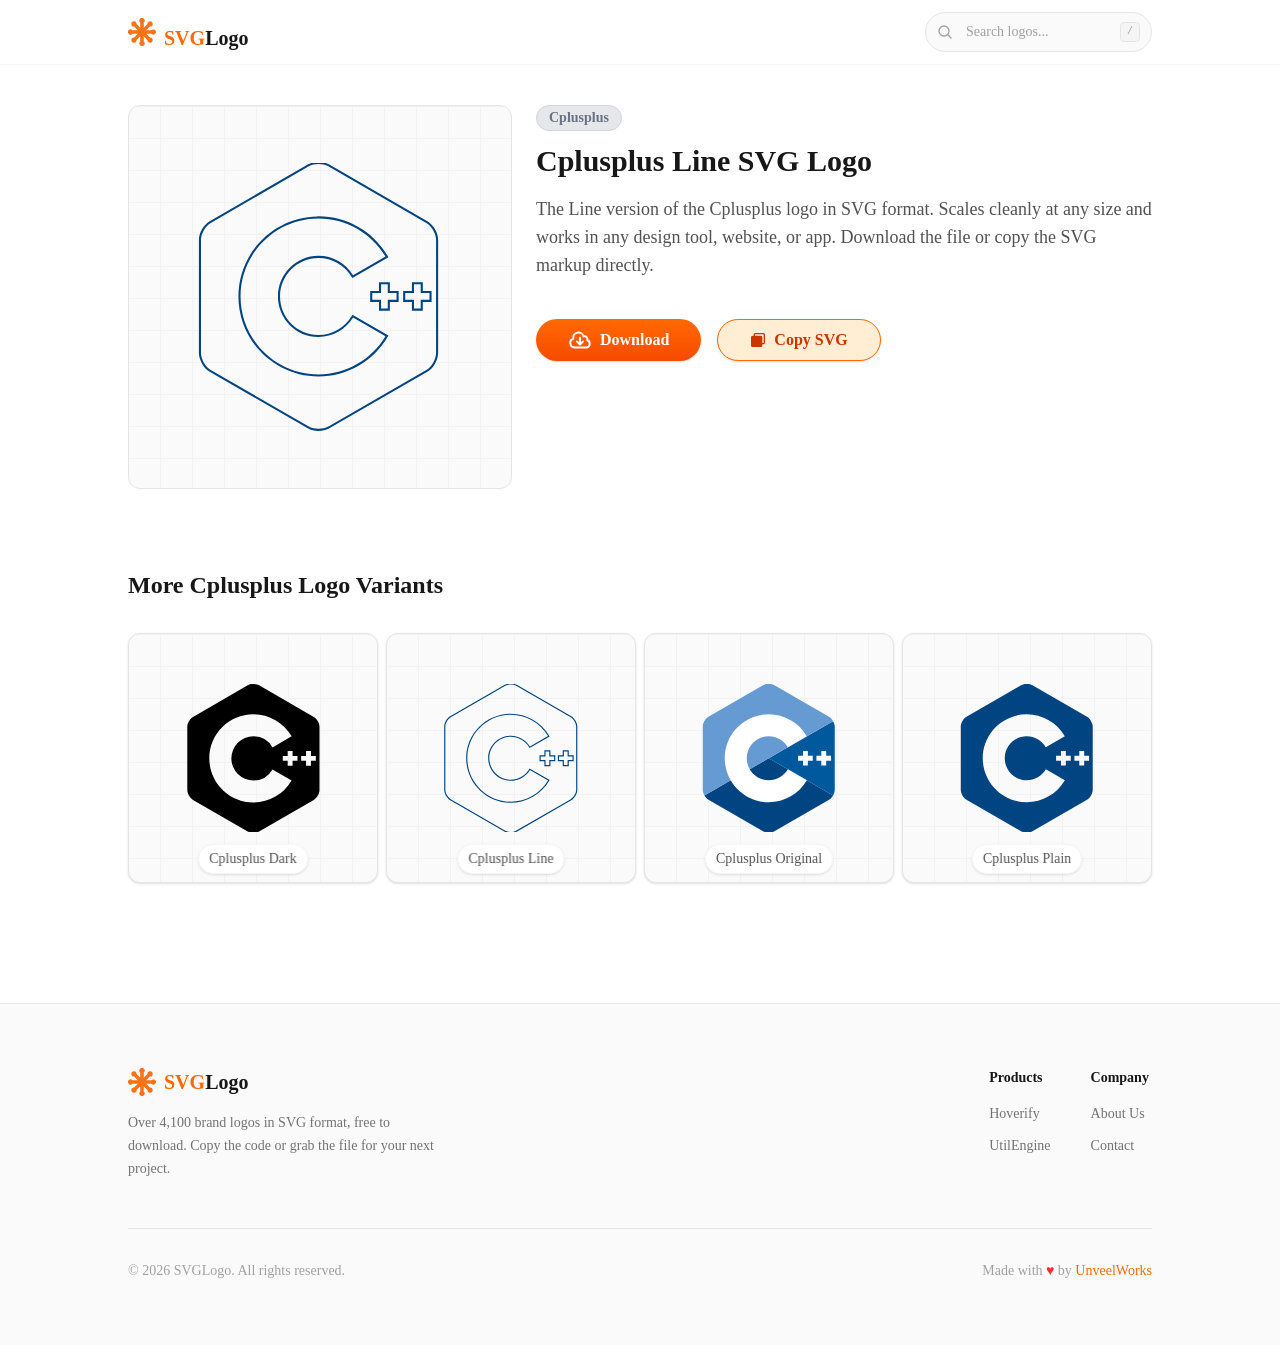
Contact (1113, 1145)
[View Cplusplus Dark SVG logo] (253, 758)
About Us (1118, 1113)
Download (618, 340)
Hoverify (1014, 1113)
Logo (188, 1082)
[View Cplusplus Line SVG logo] (511, 758)
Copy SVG (798, 339)
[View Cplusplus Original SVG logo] (769, 758)
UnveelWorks (1113, 1270)
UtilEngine (1019, 1145)
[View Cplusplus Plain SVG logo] (1027, 758)
